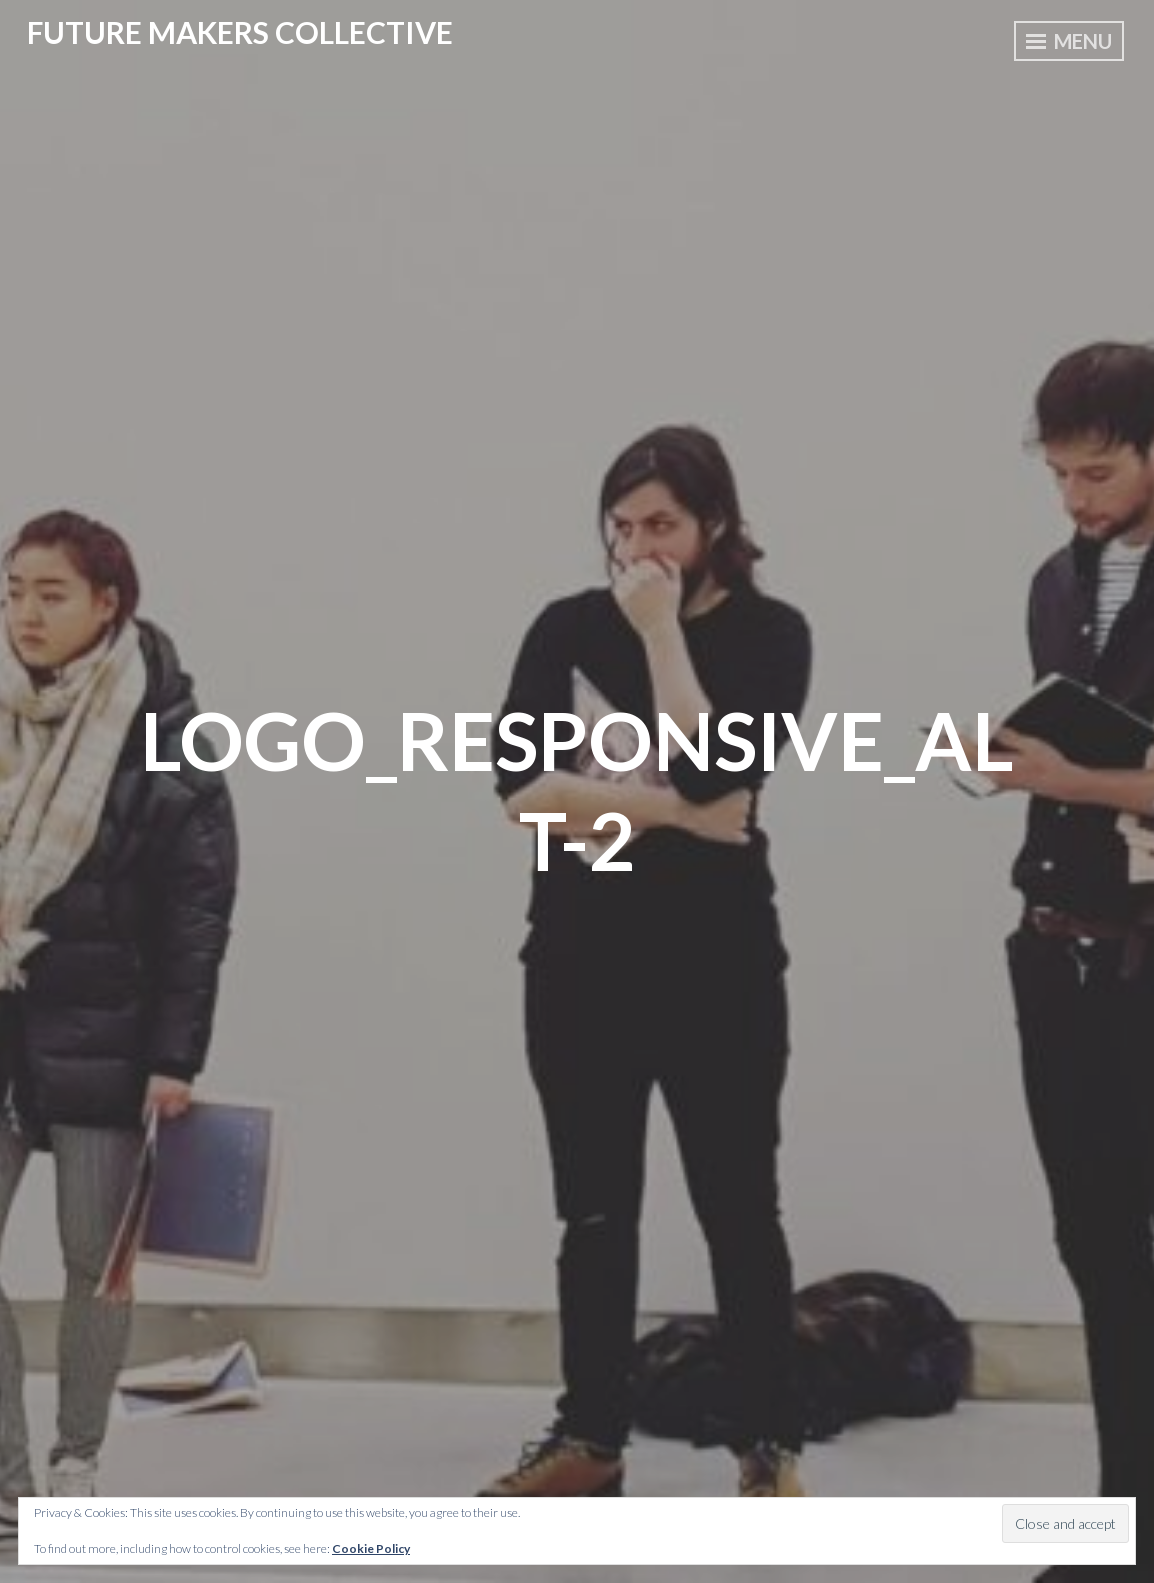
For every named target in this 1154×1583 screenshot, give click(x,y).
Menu (1069, 41)
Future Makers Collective (240, 32)
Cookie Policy (371, 1548)
